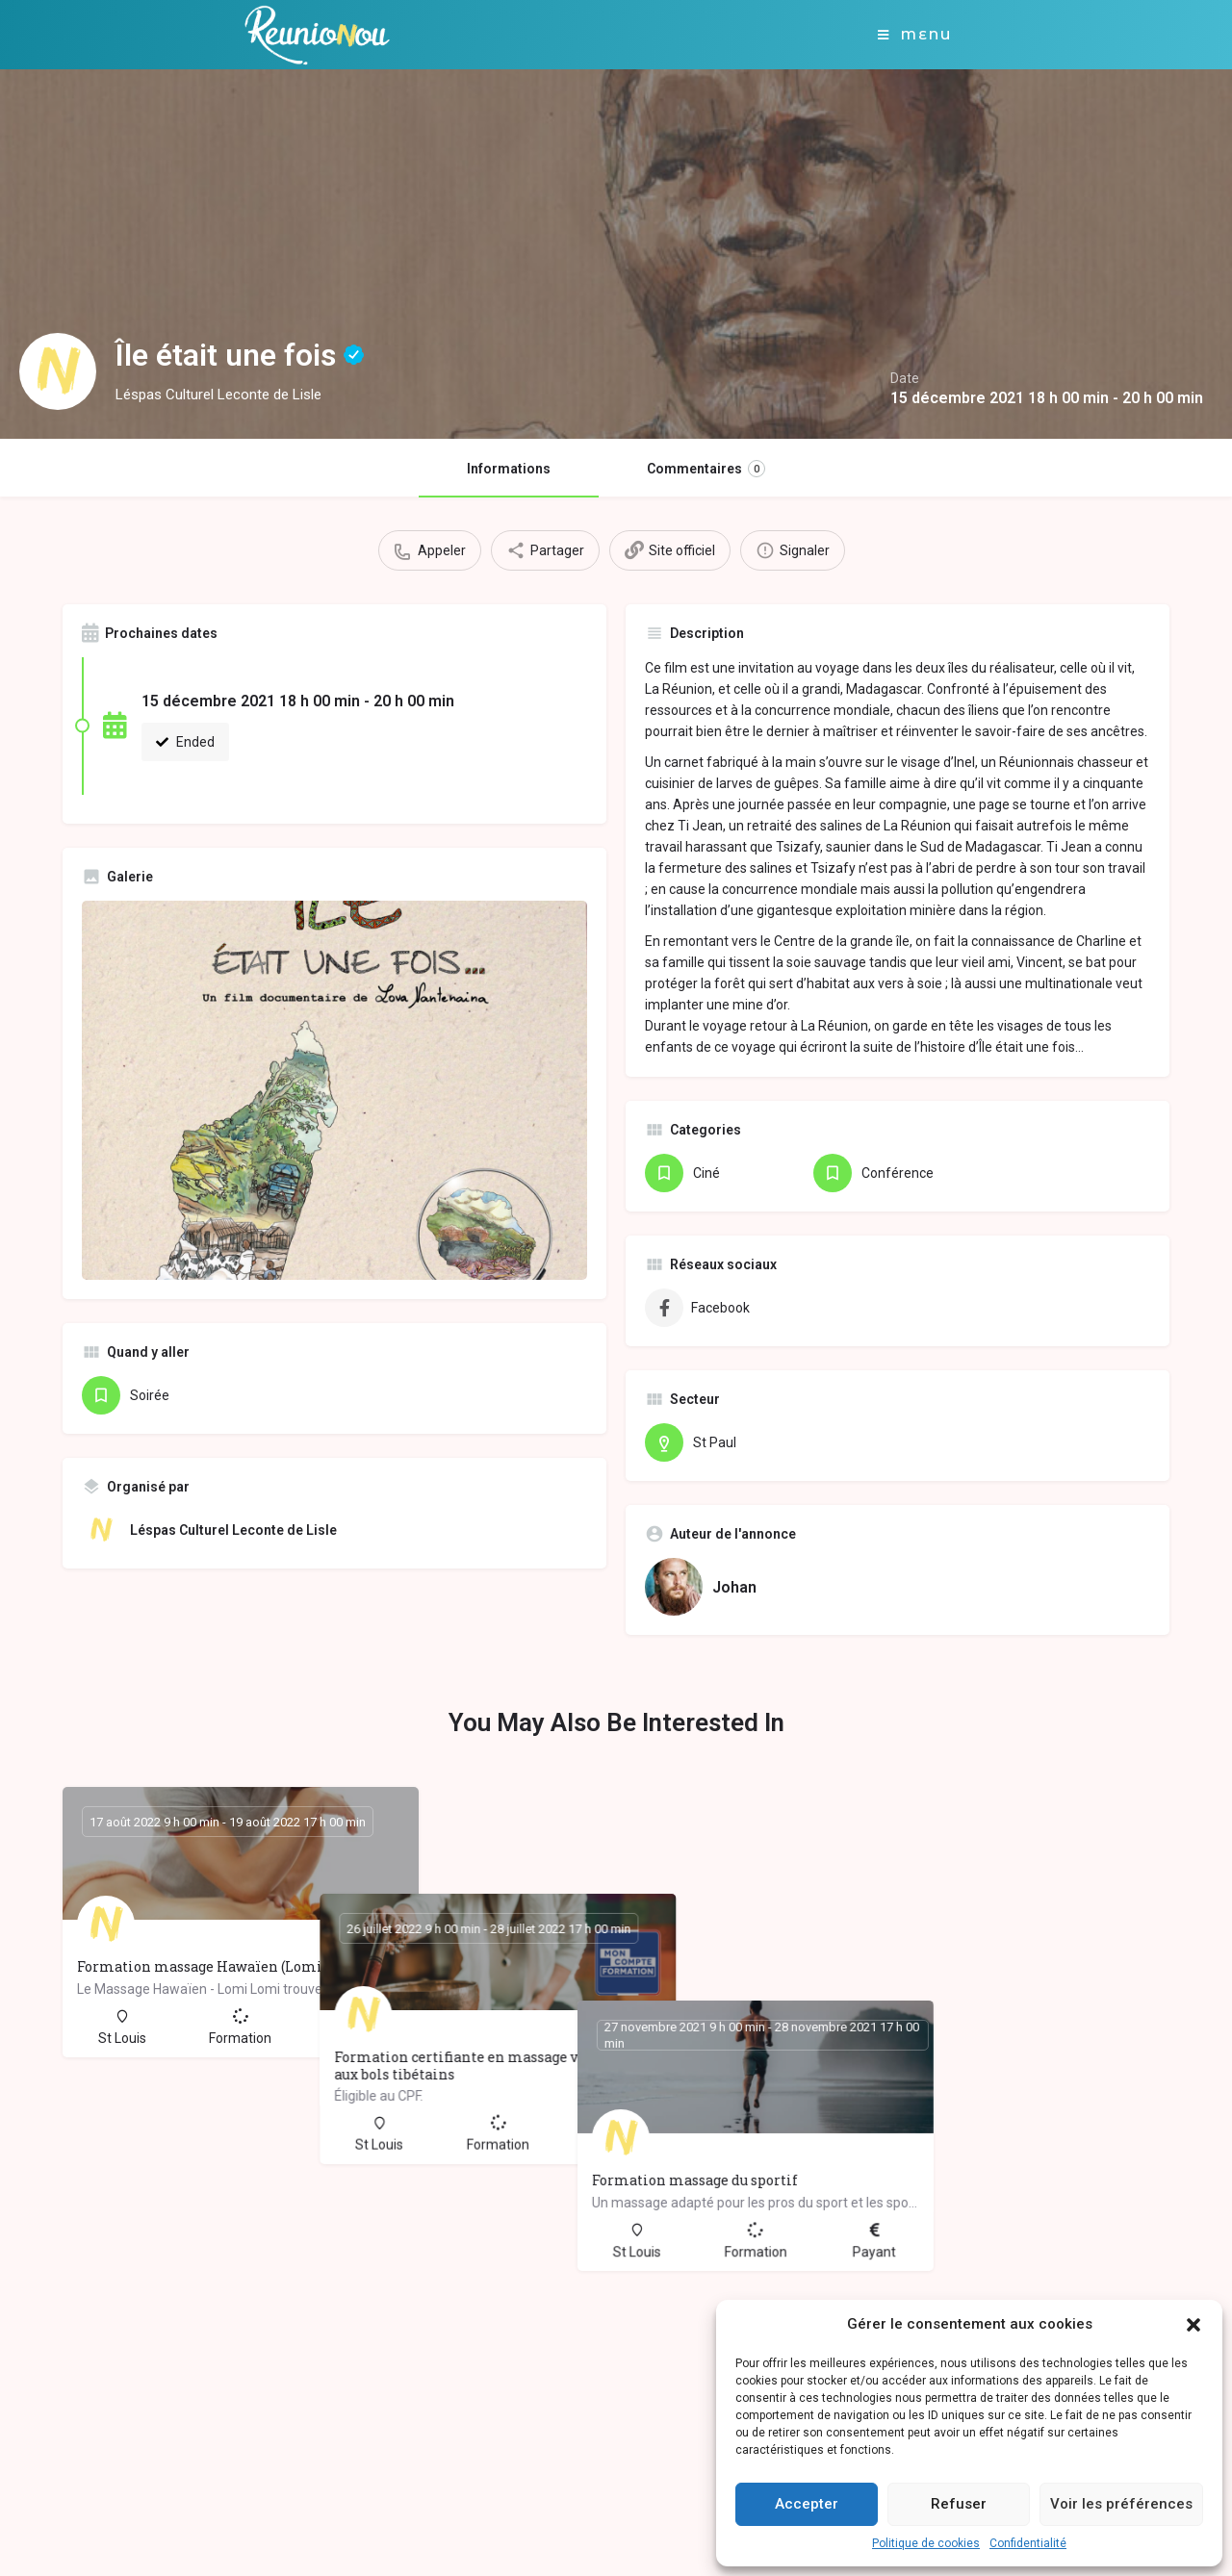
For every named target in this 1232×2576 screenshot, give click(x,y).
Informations (509, 468)
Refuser (959, 2503)
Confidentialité (1027, 2543)
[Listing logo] (57, 371)
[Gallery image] (334, 1090)
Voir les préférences (1121, 2503)
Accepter (806, 2503)
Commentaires (706, 468)
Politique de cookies (926, 2543)
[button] (1193, 2324)
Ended (185, 742)
